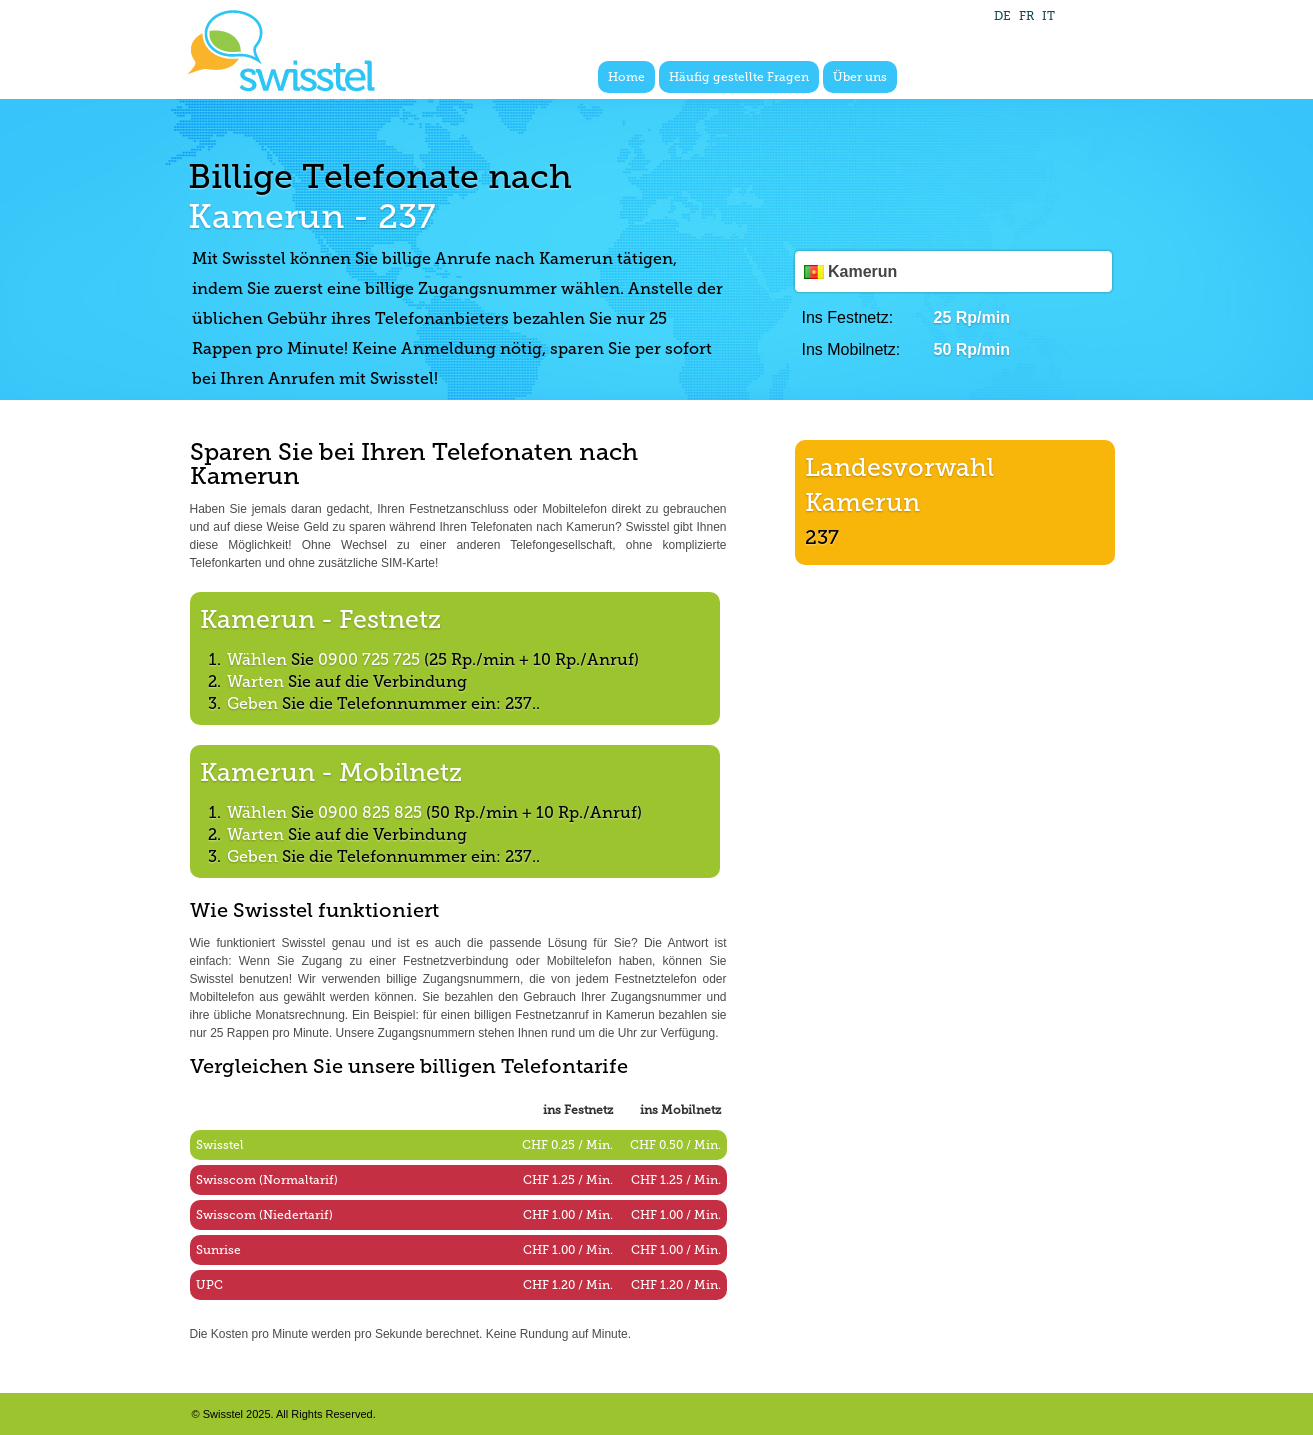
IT (1048, 16)
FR (1026, 16)
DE (1002, 16)
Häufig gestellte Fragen (739, 77)
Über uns (860, 77)
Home (626, 77)
